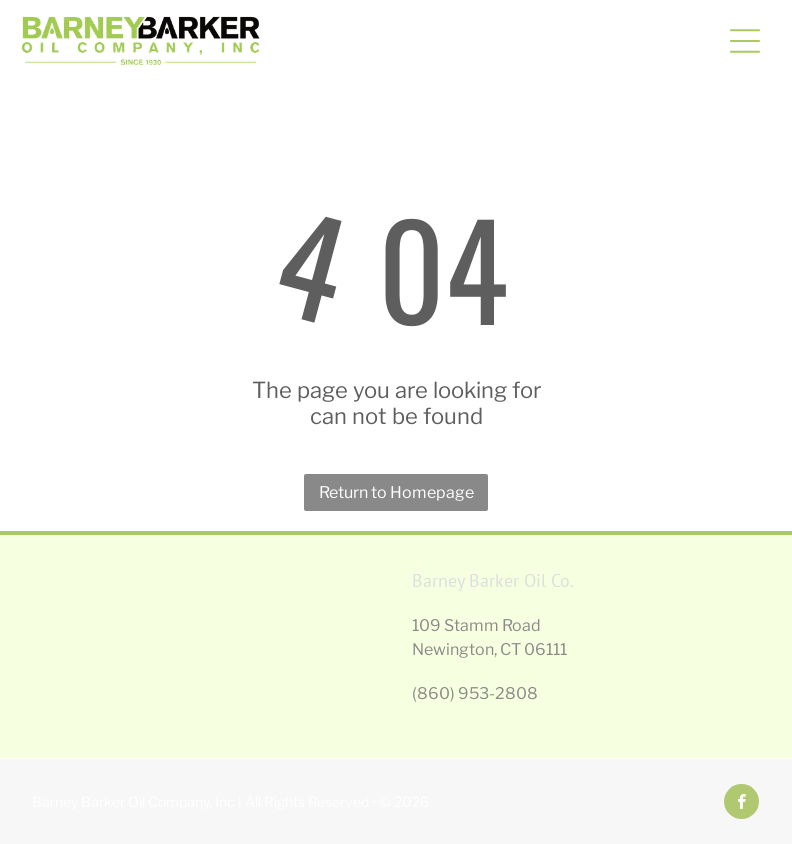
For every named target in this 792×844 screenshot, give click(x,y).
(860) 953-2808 (475, 693)
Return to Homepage (396, 492)
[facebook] (741, 804)
